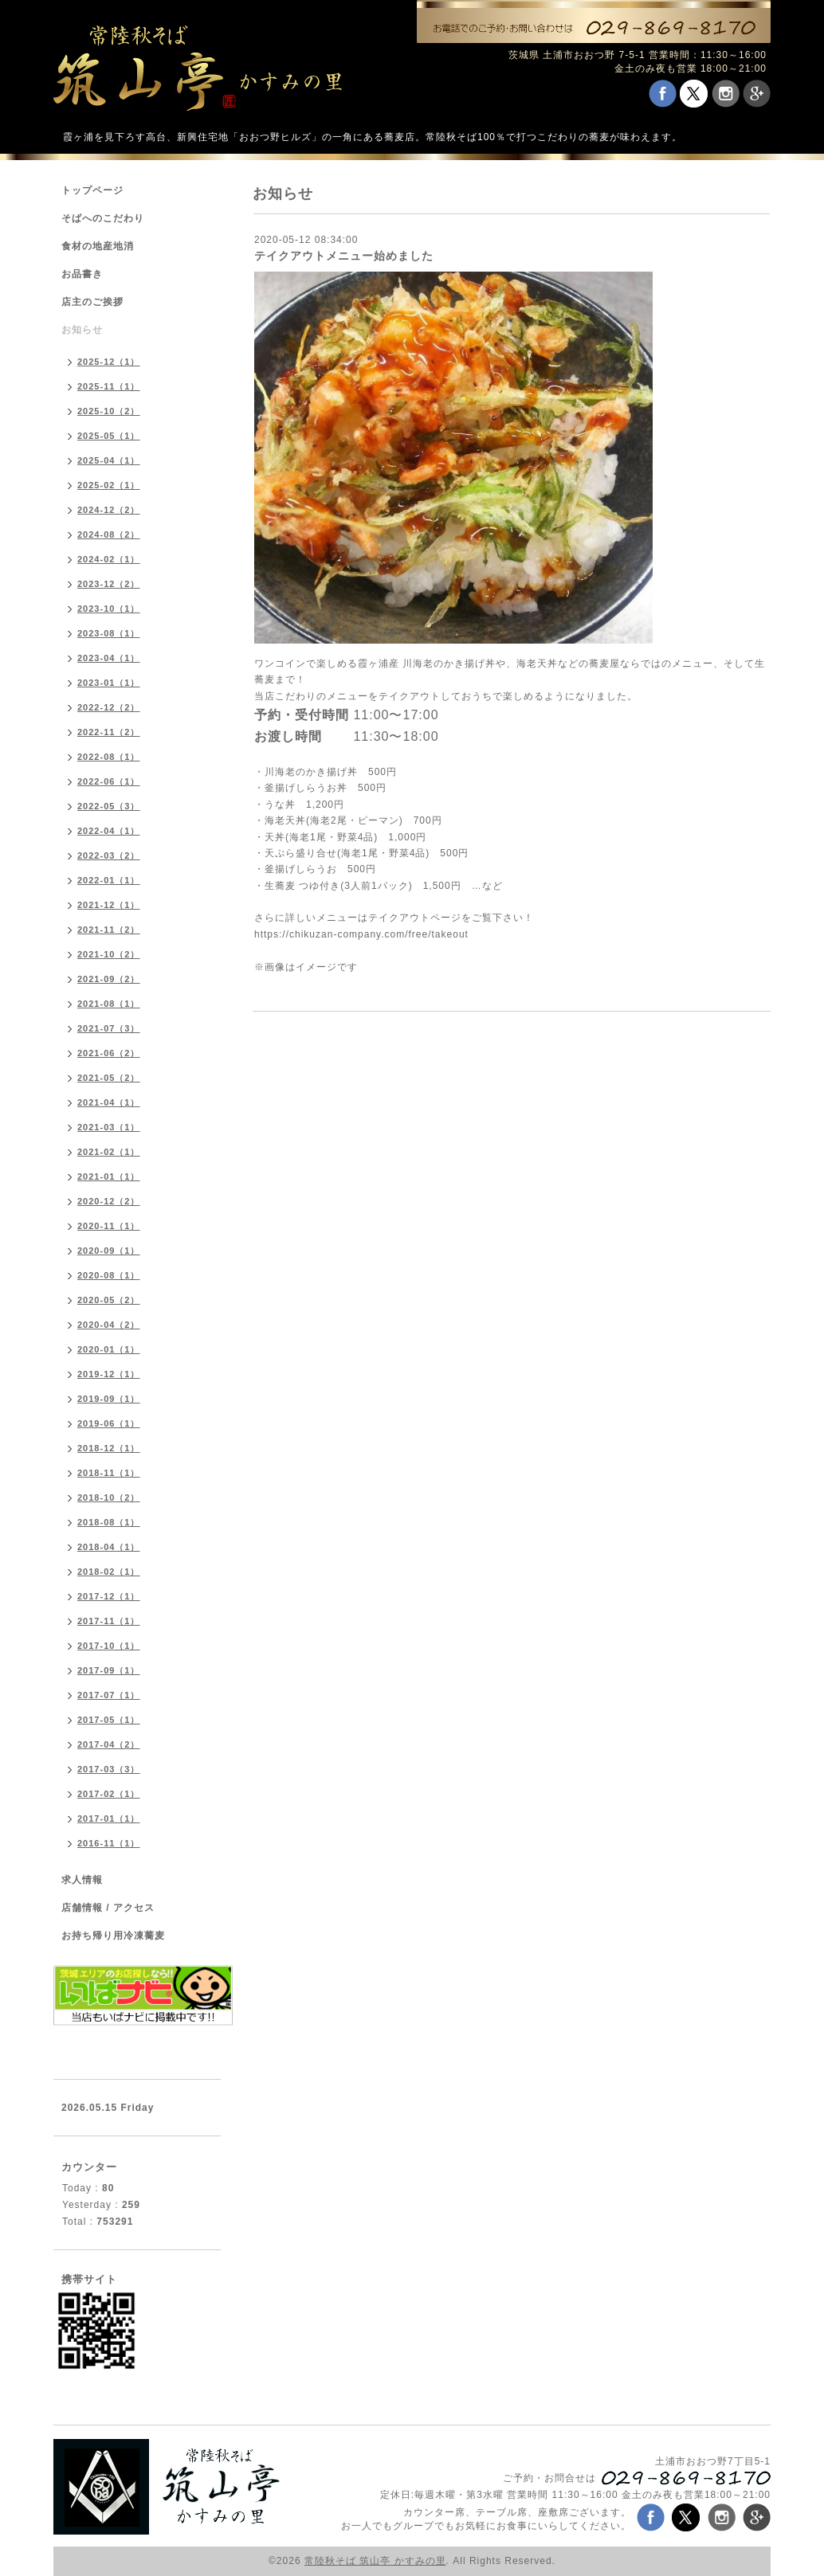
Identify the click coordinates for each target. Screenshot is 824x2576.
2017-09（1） (108, 1670)
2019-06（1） (108, 1423)
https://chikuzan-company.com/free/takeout (361, 934)
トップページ (92, 190)
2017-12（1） (108, 1596)
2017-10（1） (108, 1645)
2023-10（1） (108, 608)
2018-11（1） (108, 1473)
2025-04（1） (108, 460)
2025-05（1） (108, 435)
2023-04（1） (108, 658)
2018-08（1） (108, 1522)
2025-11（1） (108, 386)
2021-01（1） (108, 1176)
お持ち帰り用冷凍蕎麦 (113, 1935)
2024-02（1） (108, 559)
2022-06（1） (108, 781)
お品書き (82, 274)
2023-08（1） (108, 633)
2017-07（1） (108, 1695)
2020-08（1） (108, 1275)
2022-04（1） (108, 831)
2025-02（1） (108, 485)
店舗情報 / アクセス (108, 1907)
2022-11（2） (108, 732)
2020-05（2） (108, 1300)
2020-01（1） (108, 1349)
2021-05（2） (108, 1077)
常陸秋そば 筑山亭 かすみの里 (375, 2560)
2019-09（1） (108, 1398)
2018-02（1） (108, 1571)
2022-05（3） (108, 806)
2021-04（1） (108, 1102)
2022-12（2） (108, 707)
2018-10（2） (108, 1497)
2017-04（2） (108, 1744)
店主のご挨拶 (92, 301)
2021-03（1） (108, 1127)
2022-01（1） (108, 880)
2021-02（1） (108, 1152)
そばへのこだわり (102, 218)
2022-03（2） (108, 855)
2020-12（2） (108, 1201)
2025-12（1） (108, 361)
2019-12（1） (108, 1374)
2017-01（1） (108, 1818)
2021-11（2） (108, 929)
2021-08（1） (108, 1003)
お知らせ (82, 329)
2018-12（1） (108, 1448)
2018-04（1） (108, 1547)
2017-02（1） (108, 1794)
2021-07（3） (108, 1028)
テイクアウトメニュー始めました (344, 255)
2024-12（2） (108, 510)
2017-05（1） (108, 1720)
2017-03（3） (108, 1769)
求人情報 (82, 1879)
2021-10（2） (108, 954)
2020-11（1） (108, 1226)
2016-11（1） (108, 1843)
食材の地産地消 (97, 246)
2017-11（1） (108, 1621)
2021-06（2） (108, 1053)
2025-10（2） (108, 411)
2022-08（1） (108, 756)
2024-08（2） (108, 534)
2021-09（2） (108, 979)
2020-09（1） (108, 1250)
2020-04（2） (108, 1324)
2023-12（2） (108, 584)
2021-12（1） (108, 905)
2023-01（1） (108, 682)
